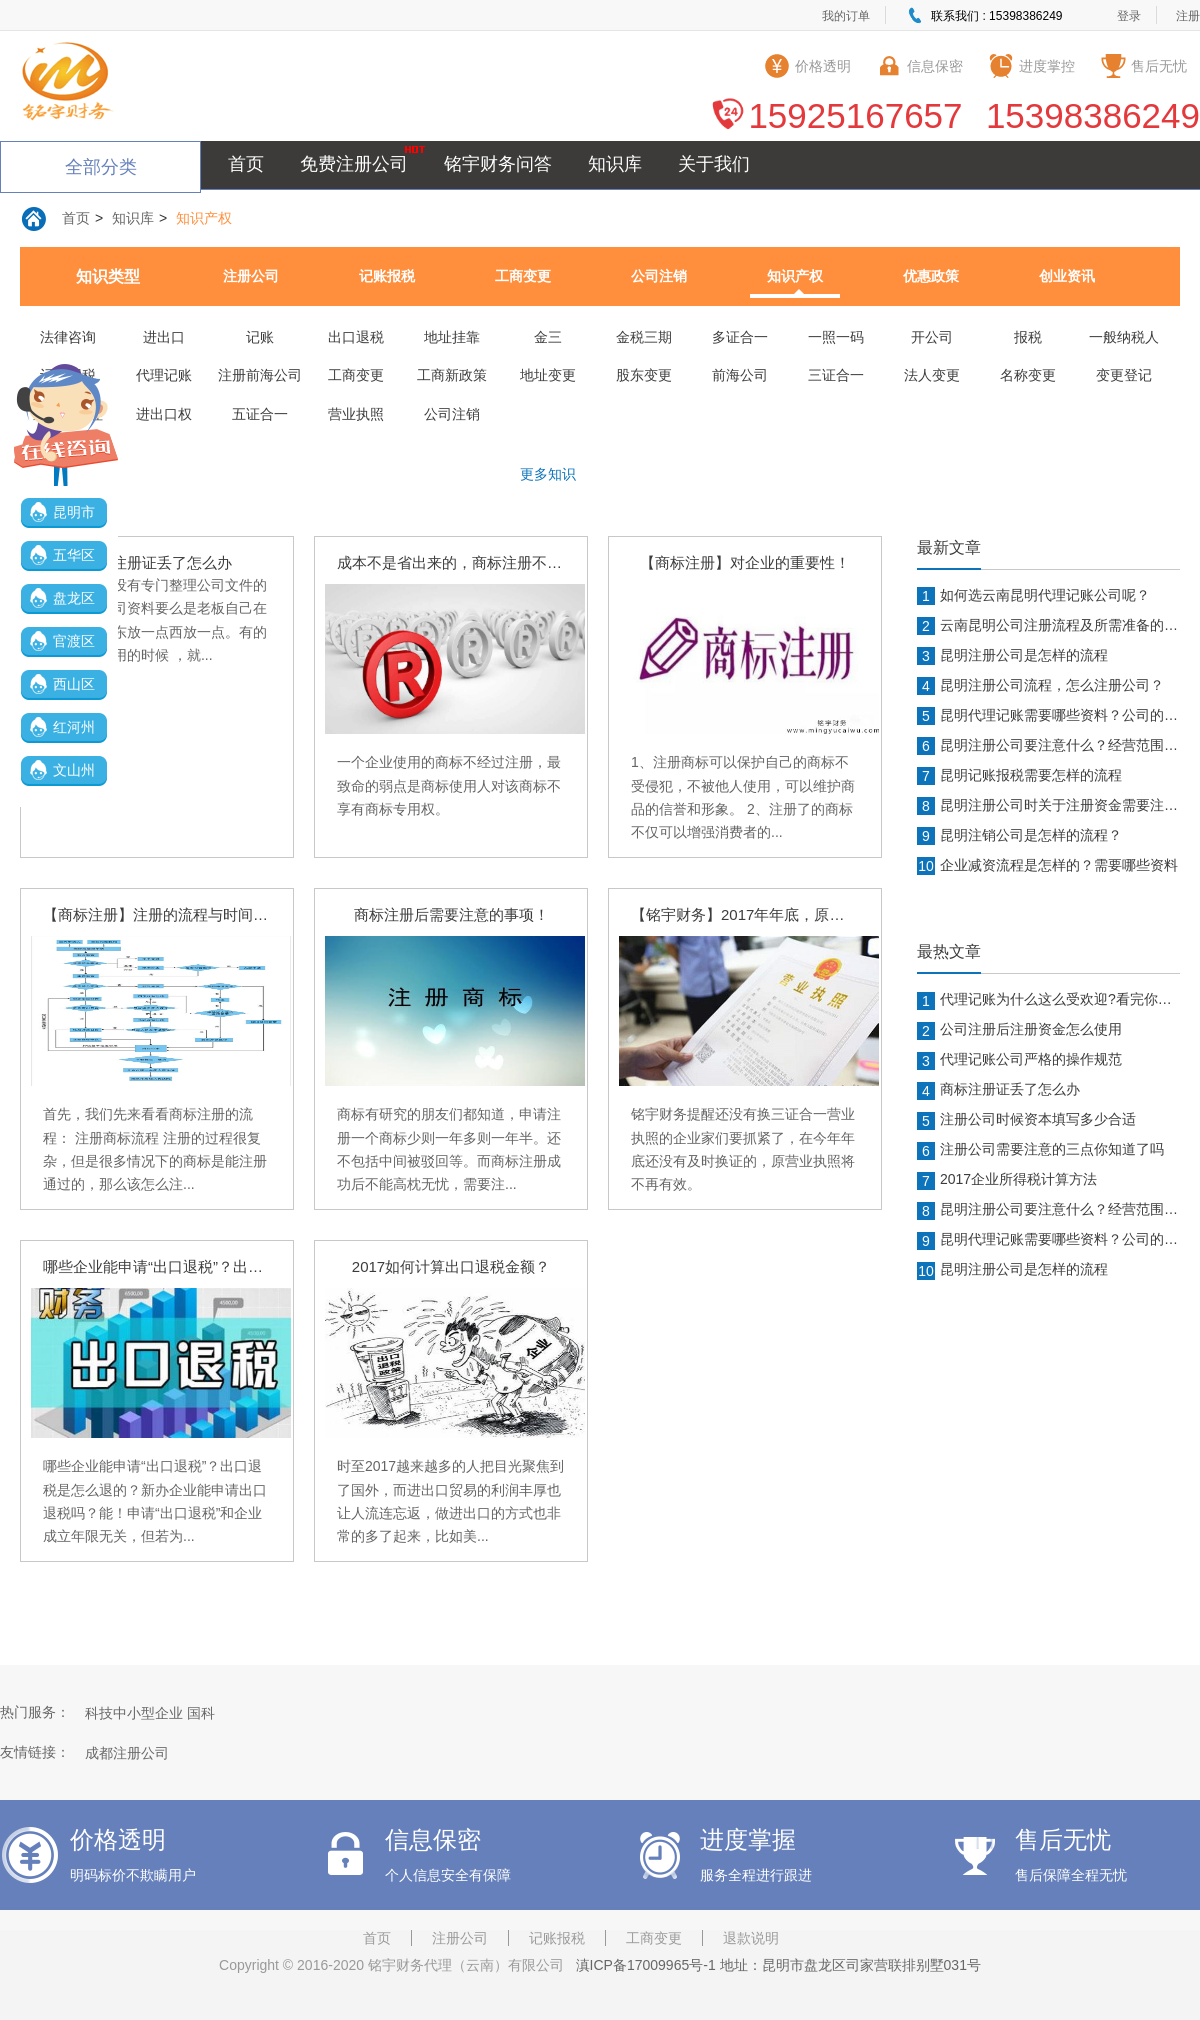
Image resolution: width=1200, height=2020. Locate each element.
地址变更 (548, 375)
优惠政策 (931, 276)
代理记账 (164, 375)
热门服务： (35, 1712)
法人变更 (932, 375)
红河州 (74, 727)
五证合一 (260, 414)
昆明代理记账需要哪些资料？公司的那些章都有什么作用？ (1048, 716)
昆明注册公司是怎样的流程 (1012, 656)
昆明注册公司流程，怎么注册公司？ (1040, 686)
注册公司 (251, 276)
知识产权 (204, 218)
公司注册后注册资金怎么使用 (1019, 1030)
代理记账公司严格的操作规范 (1019, 1060)
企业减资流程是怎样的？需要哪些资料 (1047, 866)
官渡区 (74, 641)
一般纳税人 (1124, 337)
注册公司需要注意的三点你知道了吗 (1040, 1150)
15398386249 (1093, 115)
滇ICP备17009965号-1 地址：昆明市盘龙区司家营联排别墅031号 (774, 1965)
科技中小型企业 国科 (150, 1713)
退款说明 (751, 1938)
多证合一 (740, 337)
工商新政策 (452, 375)
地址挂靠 (452, 337)
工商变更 (523, 276)
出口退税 (356, 337)
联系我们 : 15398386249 (996, 16)
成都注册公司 (127, 1753)
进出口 (164, 337)
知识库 (615, 164)
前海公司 (740, 375)
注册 (1188, 16)
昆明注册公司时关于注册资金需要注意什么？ (1048, 806)
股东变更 (644, 375)
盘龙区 (74, 598)
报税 (1028, 337)
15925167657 (855, 115)
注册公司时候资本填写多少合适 (1026, 1120)
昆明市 (74, 512)
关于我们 (714, 164)
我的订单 (846, 16)
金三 (548, 337)
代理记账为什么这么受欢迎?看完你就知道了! (1048, 1000)
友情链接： (35, 1752)
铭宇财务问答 (498, 164)
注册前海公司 (260, 375)
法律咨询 (68, 337)
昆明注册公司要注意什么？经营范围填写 (1048, 746)
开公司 (932, 337)
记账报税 (387, 276)
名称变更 (1028, 375)
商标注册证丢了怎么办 (998, 1090)
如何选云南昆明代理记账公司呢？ (1033, 596)
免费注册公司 (354, 164)
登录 (1129, 16)
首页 (246, 164)
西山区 (74, 684)
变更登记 (1124, 375)
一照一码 (836, 337)
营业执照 (356, 414)
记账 (260, 337)
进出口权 (164, 414)
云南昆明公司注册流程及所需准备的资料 (1048, 626)
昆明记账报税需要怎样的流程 (1019, 776)
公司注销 (659, 276)
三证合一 (836, 375)
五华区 (74, 555)
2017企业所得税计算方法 (1007, 1180)
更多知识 (548, 474)
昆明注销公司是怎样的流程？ (1019, 836)
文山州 (74, 770)
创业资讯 (1067, 276)
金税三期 (644, 337)
